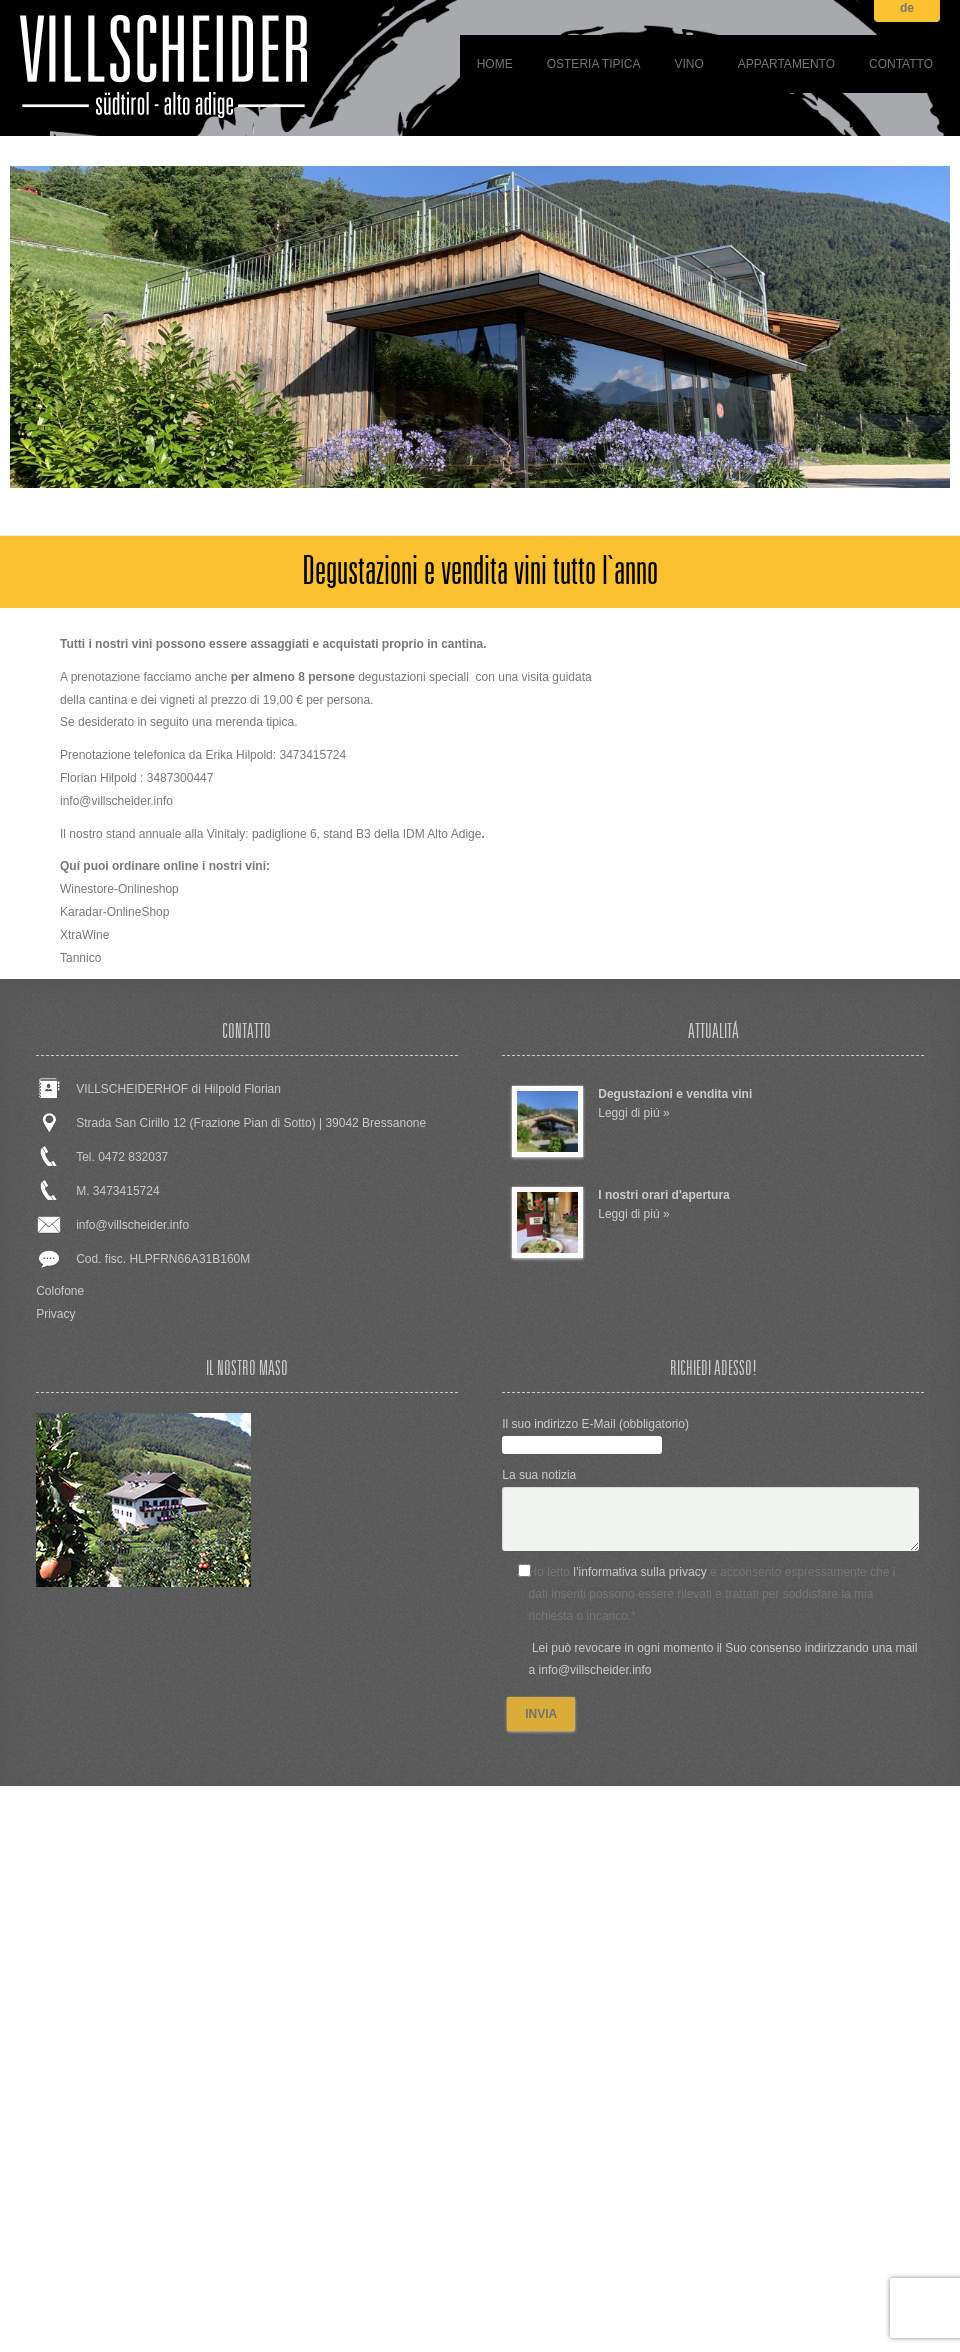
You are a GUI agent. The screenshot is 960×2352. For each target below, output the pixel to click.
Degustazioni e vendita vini (675, 1094)
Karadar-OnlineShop (114, 912)
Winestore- (89, 889)
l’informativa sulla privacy (639, 1572)
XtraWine (84, 935)
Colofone (60, 1291)
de (907, 8)
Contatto (901, 64)
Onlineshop (148, 889)
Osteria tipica (594, 64)
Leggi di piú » (633, 1113)
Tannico (80, 958)
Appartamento (786, 64)
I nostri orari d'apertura (664, 1195)
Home (495, 64)
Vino (689, 64)
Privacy (55, 1314)
